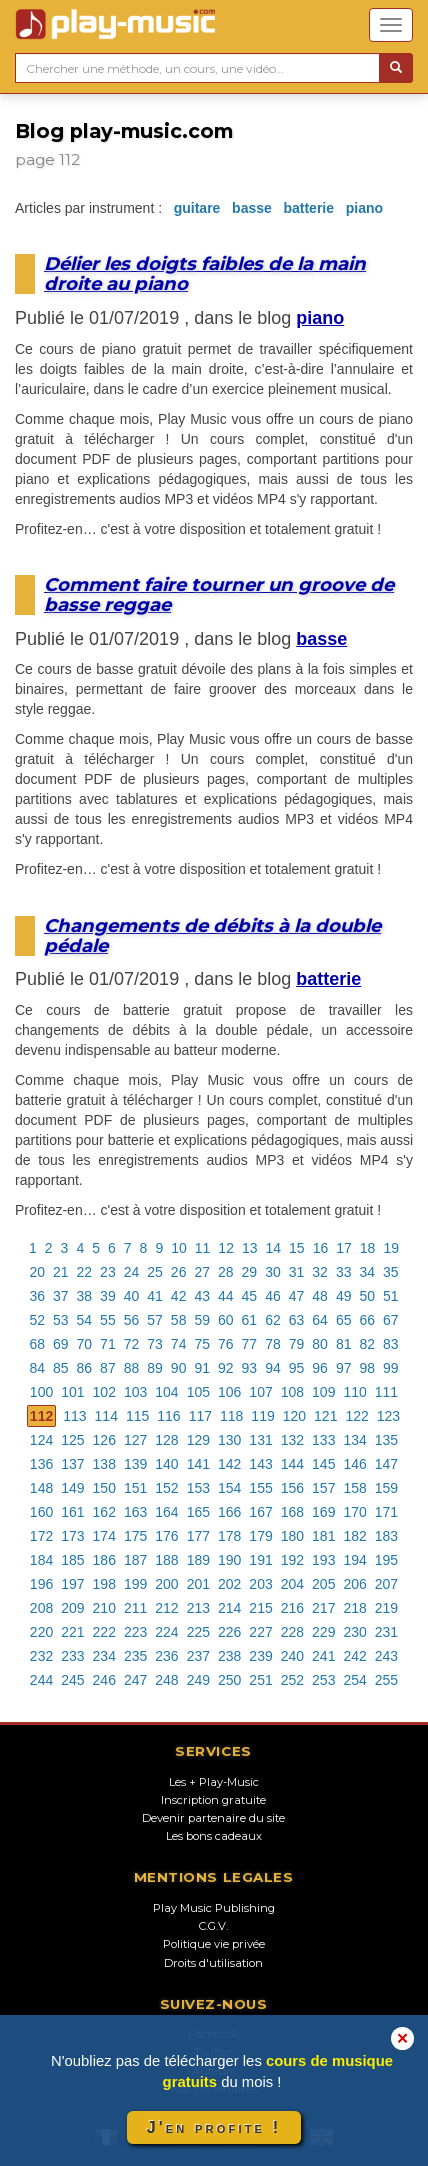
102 (104, 1392)
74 (179, 1344)
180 (292, 1536)
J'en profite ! (214, 2127)
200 (166, 1584)
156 (292, 1488)
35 (391, 1272)
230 (354, 1632)
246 (104, 1680)
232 (41, 1656)
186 (104, 1560)
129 (198, 1440)
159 (386, 1488)
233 (72, 1656)
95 (297, 1368)
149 (72, 1488)
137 (72, 1464)
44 (226, 1296)
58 (179, 1320)
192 (292, 1560)
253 (323, 1680)
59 (202, 1320)
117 (200, 1416)
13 (250, 1248)
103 (135, 1392)
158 (354, 1488)
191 (260, 1560)
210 (104, 1608)
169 (323, 1512)
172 (41, 1536)
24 (132, 1272)
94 (273, 1368)
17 (344, 1248)
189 (198, 1560)
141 (198, 1464)
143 (260, 1464)
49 (344, 1296)
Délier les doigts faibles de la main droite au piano (205, 273)
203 (260, 1584)
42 (179, 1296)
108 (292, 1392)
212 (166, 1608)
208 (41, 1608)
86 (85, 1368)
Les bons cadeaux (214, 1836)
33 (344, 1272)
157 (323, 1488)
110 (354, 1392)
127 (135, 1440)
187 (135, 1560)
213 (198, 1608)
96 (320, 1368)
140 (166, 1464)
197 (72, 1584)
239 (260, 1656)
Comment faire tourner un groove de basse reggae (219, 594)
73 (155, 1344)
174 (104, 1536)
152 (166, 1488)
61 (250, 1320)
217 (323, 1608)
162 (104, 1512)
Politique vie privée (214, 1944)
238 (229, 1656)
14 (274, 1248)
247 (135, 1680)
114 (106, 1416)
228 (292, 1632)
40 (132, 1296)
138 (104, 1464)
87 (108, 1368)
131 (260, 1440)
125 (72, 1440)
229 (323, 1632)
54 (85, 1320)
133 (323, 1440)
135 (386, 1440)
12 (226, 1248)
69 (61, 1344)
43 (202, 1296)
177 (198, 1536)
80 (320, 1344)
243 (386, 1656)
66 (367, 1320)
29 (250, 1272)
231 (386, 1632)
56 (132, 1320)
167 (260, 1512)
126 (104, 1440)
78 (273, 1344)
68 (37, 1344)
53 (61, 1320)
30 (273, 1272)
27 (202, 1272)
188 (166, 1560)
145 (323, 1464)
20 (37, 1272)
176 (166, 1536)
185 (72, 1560)
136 (41, 1464)
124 (41, 1440)
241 (323, 1656)
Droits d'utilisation (213, 1963)
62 (273, 1320)
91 (202, 1368)
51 (391, 1296)
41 (155, 1296)
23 (108, 1272)
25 (155, 1272)
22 (85, 1272)
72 (132, 1344)
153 (198, 1488)
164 (166, 1512)
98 (367, 1368)
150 (104, 1488)
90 (179, 1368)
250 (229, 1680)
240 (292, 1656)
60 (226, 1320)
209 (72, 1608)
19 (391, 1248)
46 (273, 1296)
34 (367, 1272)
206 (354, 1584)
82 (367, 1344)
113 (74, 1416)
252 (292, 1680)
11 (203, 1248)
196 (41, 1584)
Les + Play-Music (214, 1782)
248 (166, 1680)
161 (72, 1512)
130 (229, 1440)
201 (198, 1584)
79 (297, 1344)
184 (41, 1560)
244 (41, 1680)
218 (354, 1608)
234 (104, 1656)
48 (320, 1296)
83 (391, 1344)
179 (260, 1536)
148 (41, 1488)
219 (386, 1608)
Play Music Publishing (214, 1908)
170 (354, 1512)
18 (368, 1248)
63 (297, 1320)
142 (229, 1464)
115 (137, 1416)
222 (104, 1632)
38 (85, 1296)
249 (198, 1680)
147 (386, 1464)
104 (166, 1392)
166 (229, 1512)
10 (179, 1248)
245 (72, 1680)
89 (155, 1368)
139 (135, 1464)
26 (179, 1272)
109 (323, 1392)
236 (166, 1656)
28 (226, 1272)
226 (229, 1632)
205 (323, 1584)
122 (356, 1416)
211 (135, 1608)
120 (294, 1416)
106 (229, 1392)
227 (260, 1632)
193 (323, 1560)
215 (260, 1608)
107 (260, 1392)
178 (229, 1536)
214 (229, 1608)
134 (354, 1440)
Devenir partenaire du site (213, 1818)
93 (250, 1368)
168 (292, 1512)
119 (262, 1416)
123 (388, 1416)
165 (198, 1512)
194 (354, 1560)
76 (226, 1344)
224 (166, 1632)
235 (135, 1656)
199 (135, 1584)
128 (166, 1440)
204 (292, 1584)
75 (202, 1344)
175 (135, 1536)
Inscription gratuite (213, 1800)
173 (72, 1536)
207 (386, 1584)
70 (85, 1344)
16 (321, 1248)
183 (386, 1536)
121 (325, 1416)
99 (391, 1368)
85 (61, 1368)
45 (250, 1296)
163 (135, 1512)
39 (108, 1296)
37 (61, 1296)
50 (367, 1296)
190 (229, 1560)
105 (198, 1392)
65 (344, 1320)
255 (386, 1680)
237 (198, 1656)
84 (37, 1368)
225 (198, 1632)
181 (323, 1536)
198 (104, 1584)
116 (168, 1416)
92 (226, 1368)
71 (108, 1344)
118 (231, 1416)
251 (260, 1680)
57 (155, 1320)
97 (344, 1368)
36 (37, 1296)
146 (354, 1464)
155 (260, 1488)
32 (320, 1272)
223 (135, 1632)
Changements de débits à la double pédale (212, 935)
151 (135, 1488)
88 (132, 1368)
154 (229, 1488)
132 (292, 1440)
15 (297, 1248)
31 (297, 1272)
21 (61, 1272)
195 (386, 1560)
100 (41, 1392)
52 (37, 1320)
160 (41, 1512)
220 (41, 1632)
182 (354, 1536)
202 (229, 1584)
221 (72, 1632)
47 (297, 1296)
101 (72, 1392)
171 (386, 1512)
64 (320, 1320)
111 (386, 1392)
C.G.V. (213, 1926)
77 (250, 1344)
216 (292, 1608)
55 (108, 1320)
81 (344, 1344)
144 (292, 1464)
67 (391, 1320)
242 (354, 1656)
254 (354, 1680)
